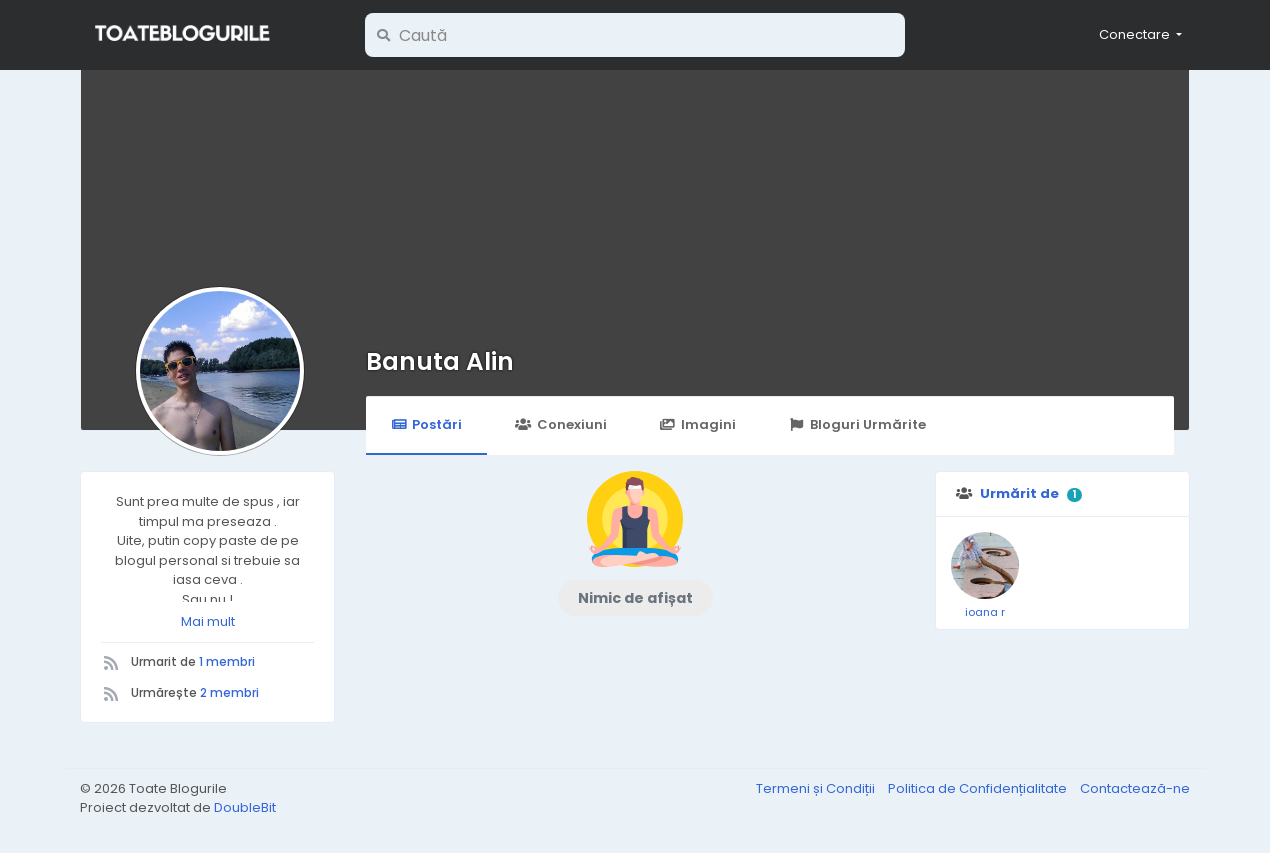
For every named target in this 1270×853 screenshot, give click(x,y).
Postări (426, 424)
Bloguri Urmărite (857, 424)
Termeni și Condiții (817, 788)
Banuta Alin (440, 361)
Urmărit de (1019, 493)
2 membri (229, 692)
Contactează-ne (1135, 788)
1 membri (227, 661)
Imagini (698, 424)
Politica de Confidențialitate (979, 788)
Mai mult (208, 621)
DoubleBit (245, 807)
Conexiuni (560, 424)
